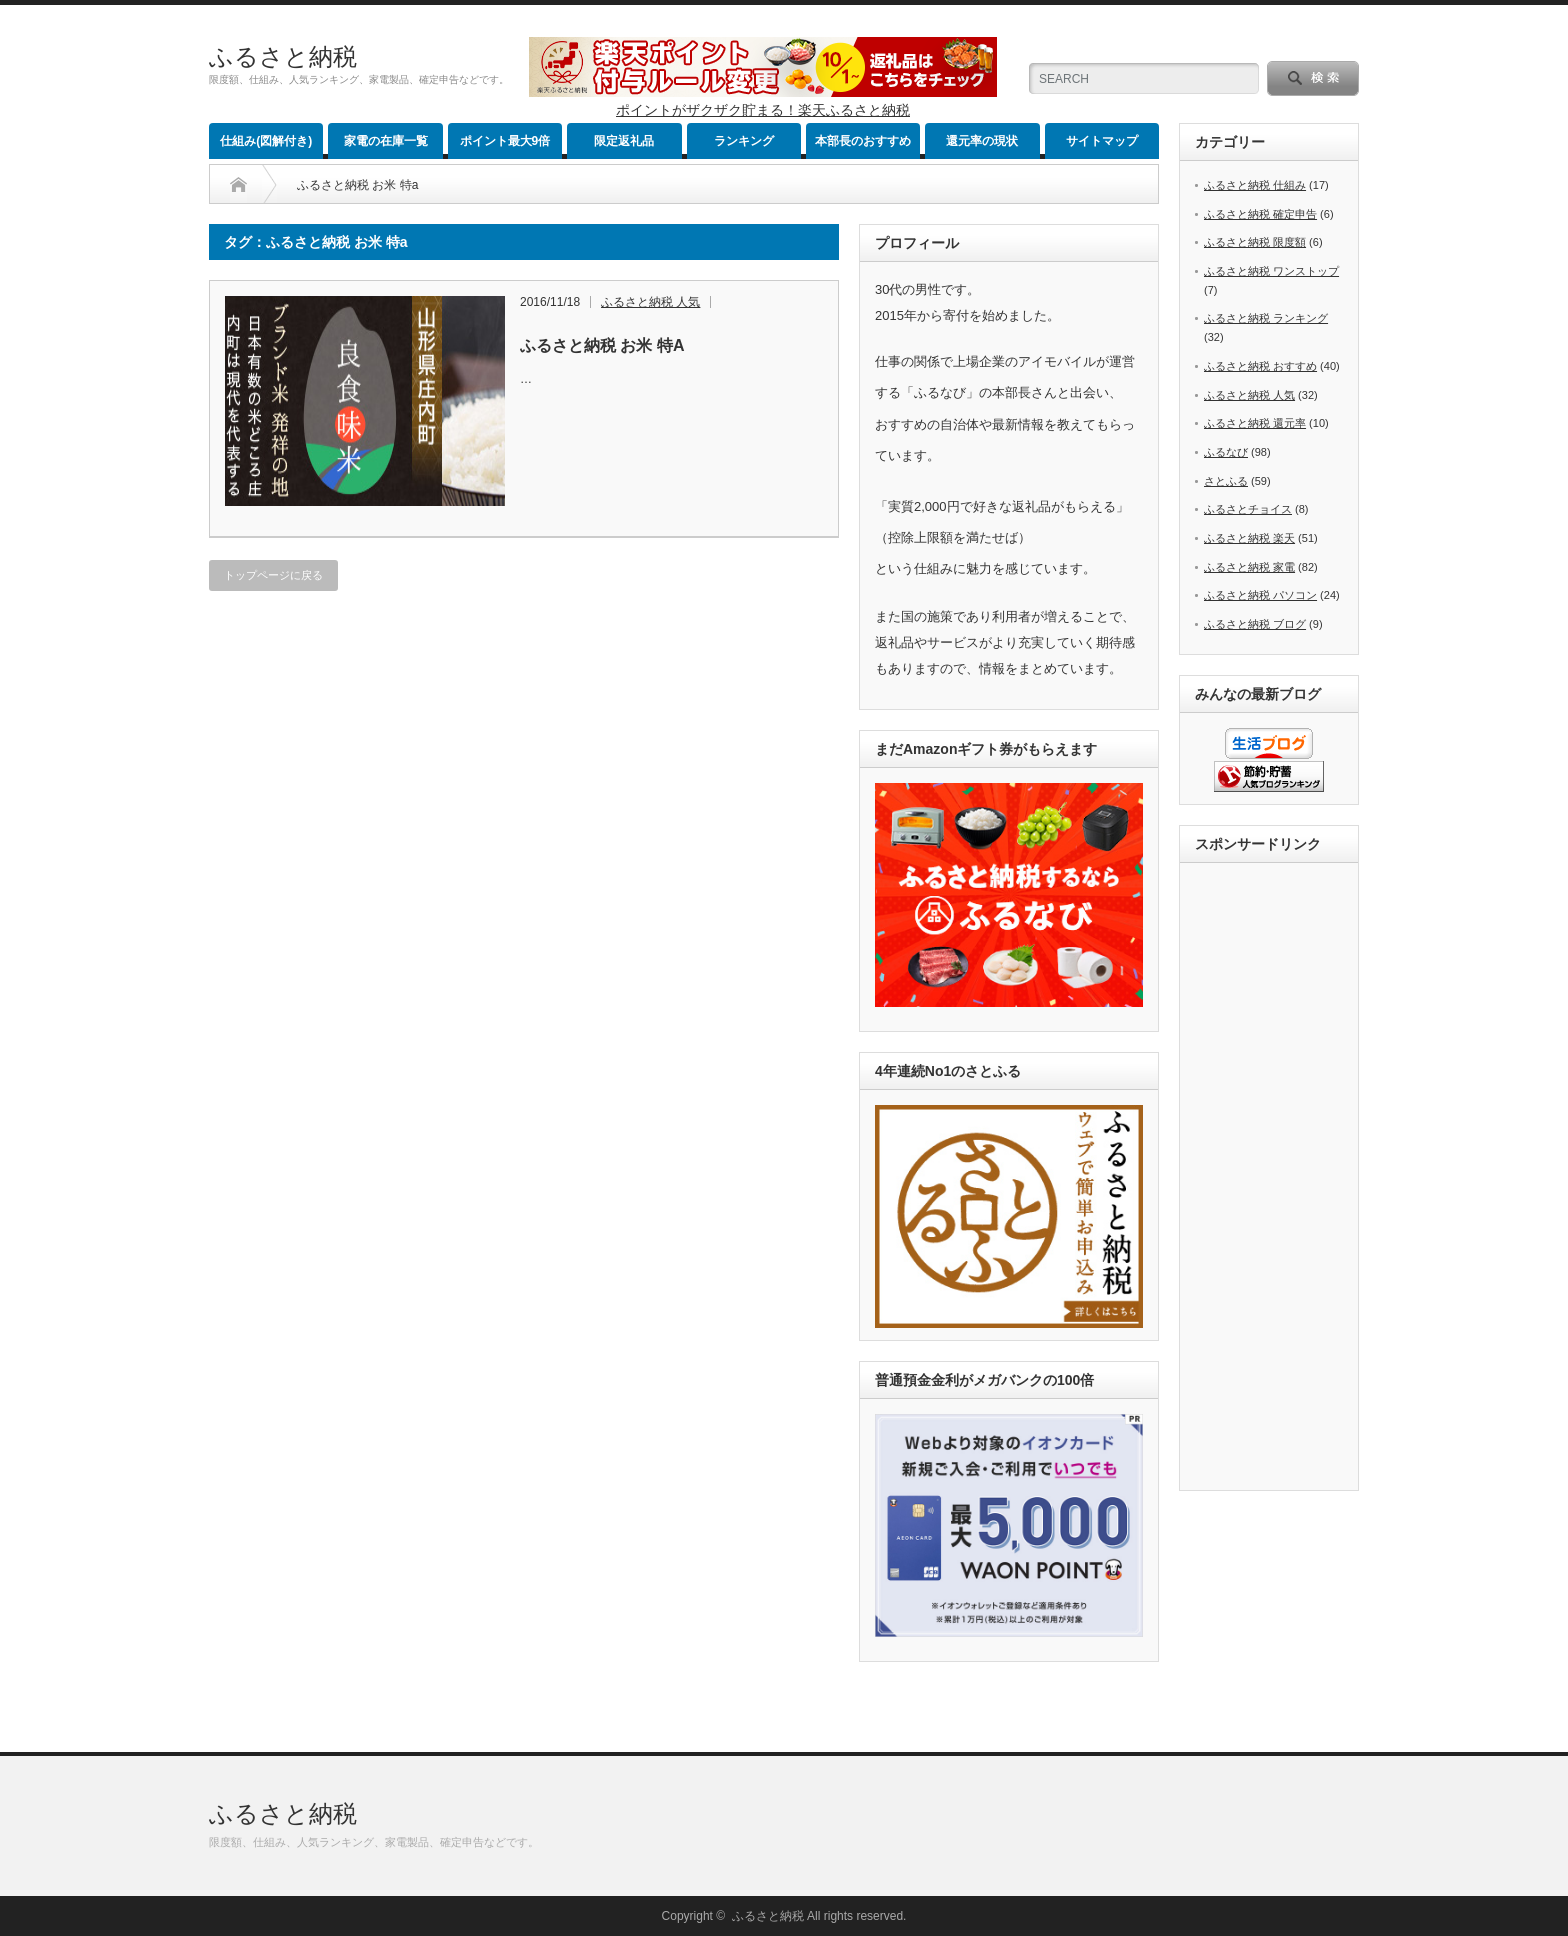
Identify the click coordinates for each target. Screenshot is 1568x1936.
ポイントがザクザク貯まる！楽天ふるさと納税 (763, 110)
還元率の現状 (982, 141)
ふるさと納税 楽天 (1249, 538)
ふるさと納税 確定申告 (1260, 214)
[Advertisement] (1275, 1178)
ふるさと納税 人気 (650, 302)
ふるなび (1226, 452)
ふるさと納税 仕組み (1255, 185)
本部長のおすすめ (863, 141)
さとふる (1226, 481)
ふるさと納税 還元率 (1255, 423)
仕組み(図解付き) (266, 141)
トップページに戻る (273, 575)
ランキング (744, 141)
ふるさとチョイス (1248, 509)
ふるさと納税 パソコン (1260, 595)
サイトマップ (1102, 141)
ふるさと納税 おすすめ (1260, 366)
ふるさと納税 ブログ (1255, 624)
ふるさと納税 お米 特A (602, 345)
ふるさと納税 (283, 56)
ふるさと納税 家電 (1249, 567)
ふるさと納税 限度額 (1255, 242)
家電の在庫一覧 (386, 141)
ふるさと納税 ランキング (1266, 318)
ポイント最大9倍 (505, 141)
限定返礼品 (624, 141)
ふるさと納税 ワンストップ (1271, 271)
